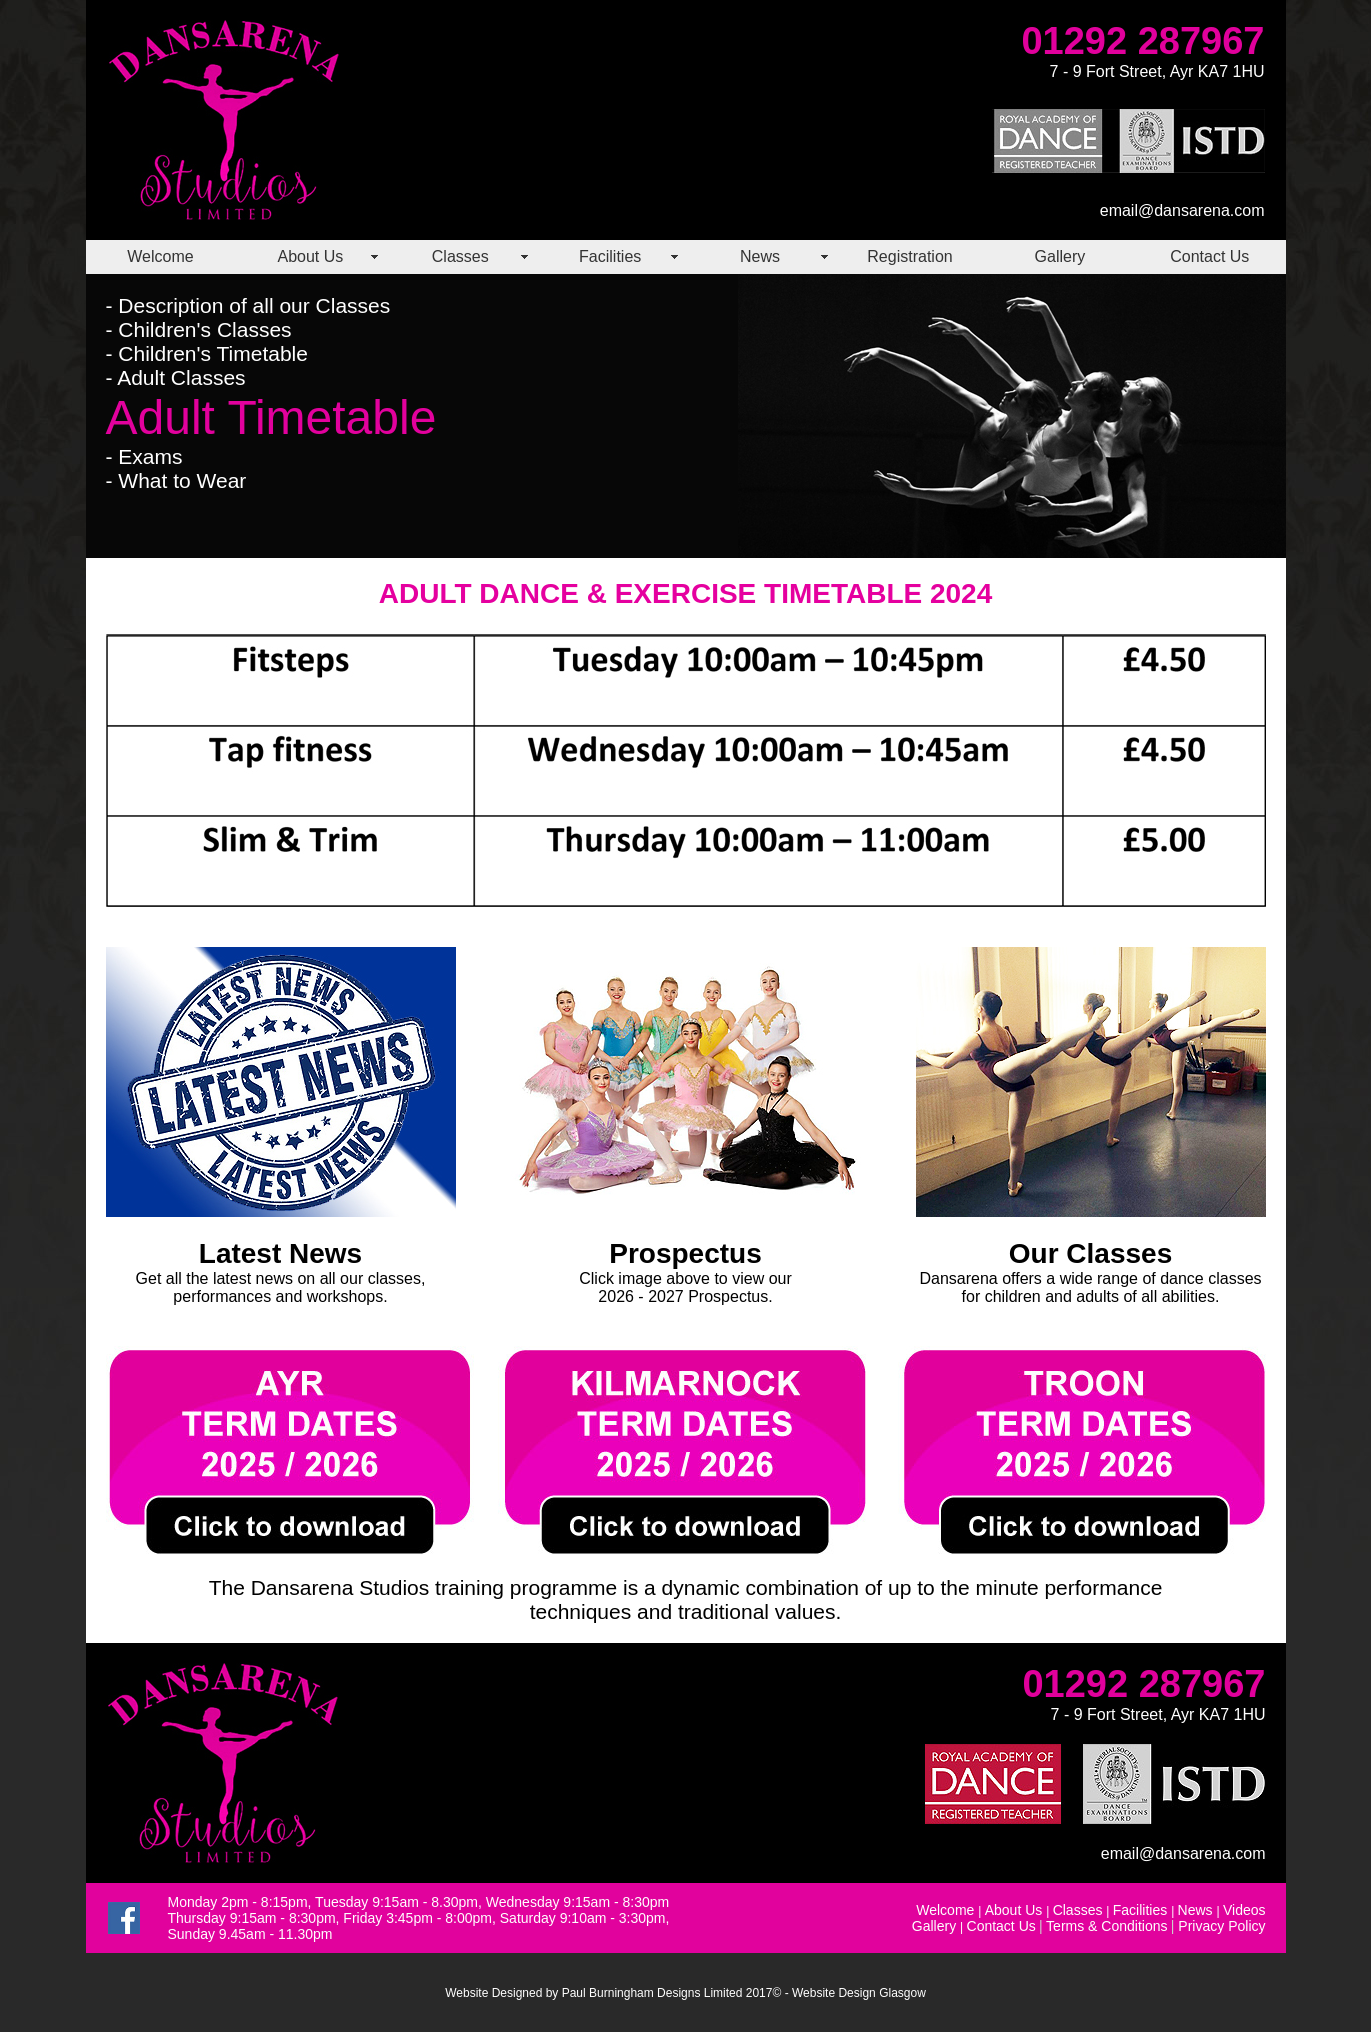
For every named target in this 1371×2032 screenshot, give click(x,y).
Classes (460, 256)
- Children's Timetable (207, 353)
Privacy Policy (1221, 1926)
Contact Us (1209, 256)
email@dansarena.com (1182, 210)
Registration (909, 256)
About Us (310, 256)
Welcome (160, 256)
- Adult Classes (176, 377)
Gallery (1060, 256)
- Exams (144, 456)
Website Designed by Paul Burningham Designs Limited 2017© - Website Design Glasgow (685, 1993)
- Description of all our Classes (248, 305)
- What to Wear (176, 480)
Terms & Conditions (1106, 1926)
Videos (1244, 1910)
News (760, 256)
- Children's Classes (199, 329)
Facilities (610, 256)
